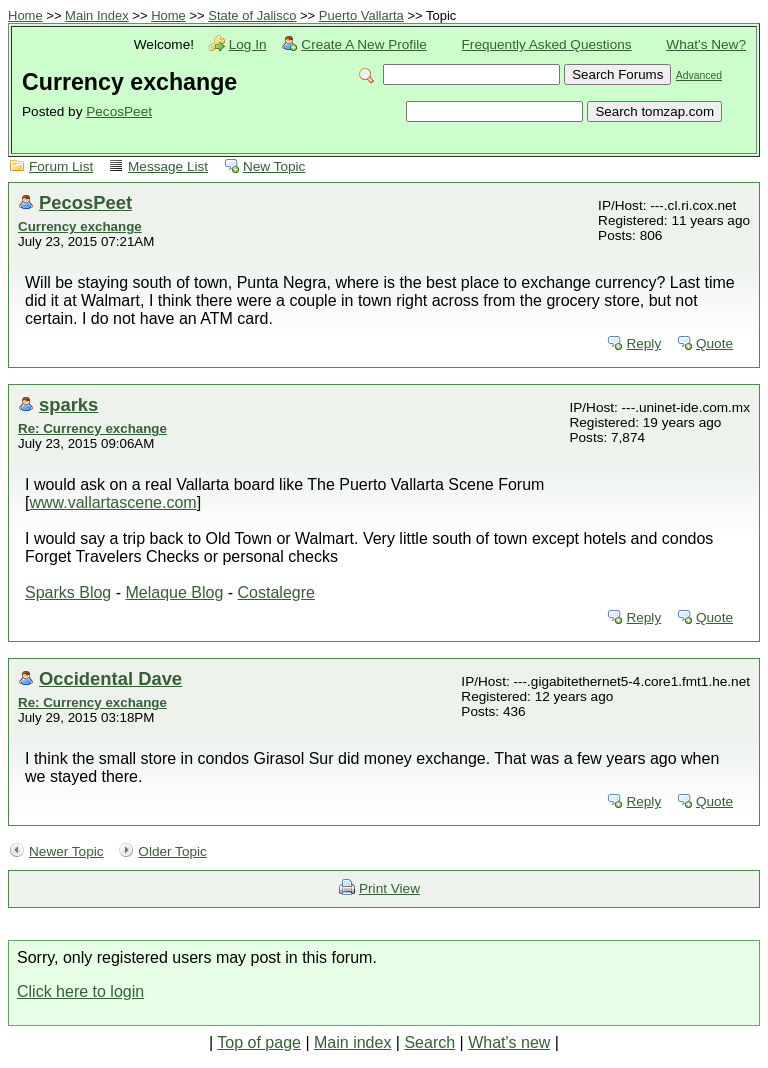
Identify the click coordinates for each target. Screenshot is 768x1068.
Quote (714, 343)
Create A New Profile (363, 44)
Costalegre (276, 592)
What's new (509, 1042)
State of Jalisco (252, 15)
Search (429, 1042)
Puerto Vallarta (361, 15)
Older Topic (172, 851)
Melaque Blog (174, 592)
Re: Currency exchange (92, 428)
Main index (352, 1042)
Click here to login (80, 991)
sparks (68, 404)
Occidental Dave (110, 678)
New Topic (274, 166)
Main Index (97, 15)
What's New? (706, 44)
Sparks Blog (68, 592)
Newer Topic (66, 851)
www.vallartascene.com (112, 502)
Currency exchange (80, 226)
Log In (248, 44)
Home (25, 15)
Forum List (61, 166)
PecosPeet (119, 111)
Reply (643, 343)
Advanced (699, 75)
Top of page (259, 1042)
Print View (389, 888)
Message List (168, 166)
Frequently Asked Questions (547, 44)
